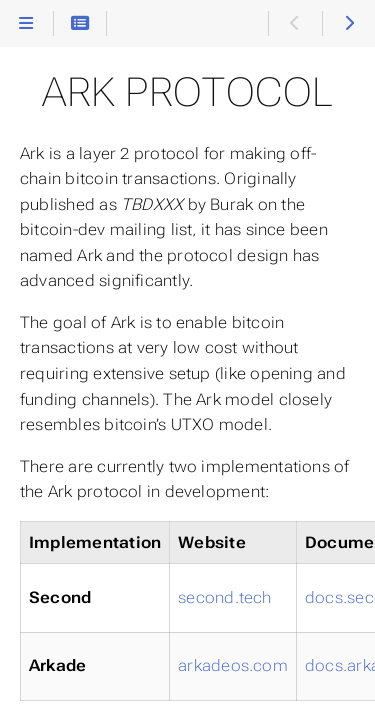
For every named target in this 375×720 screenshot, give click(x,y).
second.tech (225, 597)
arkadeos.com (233, 665)
